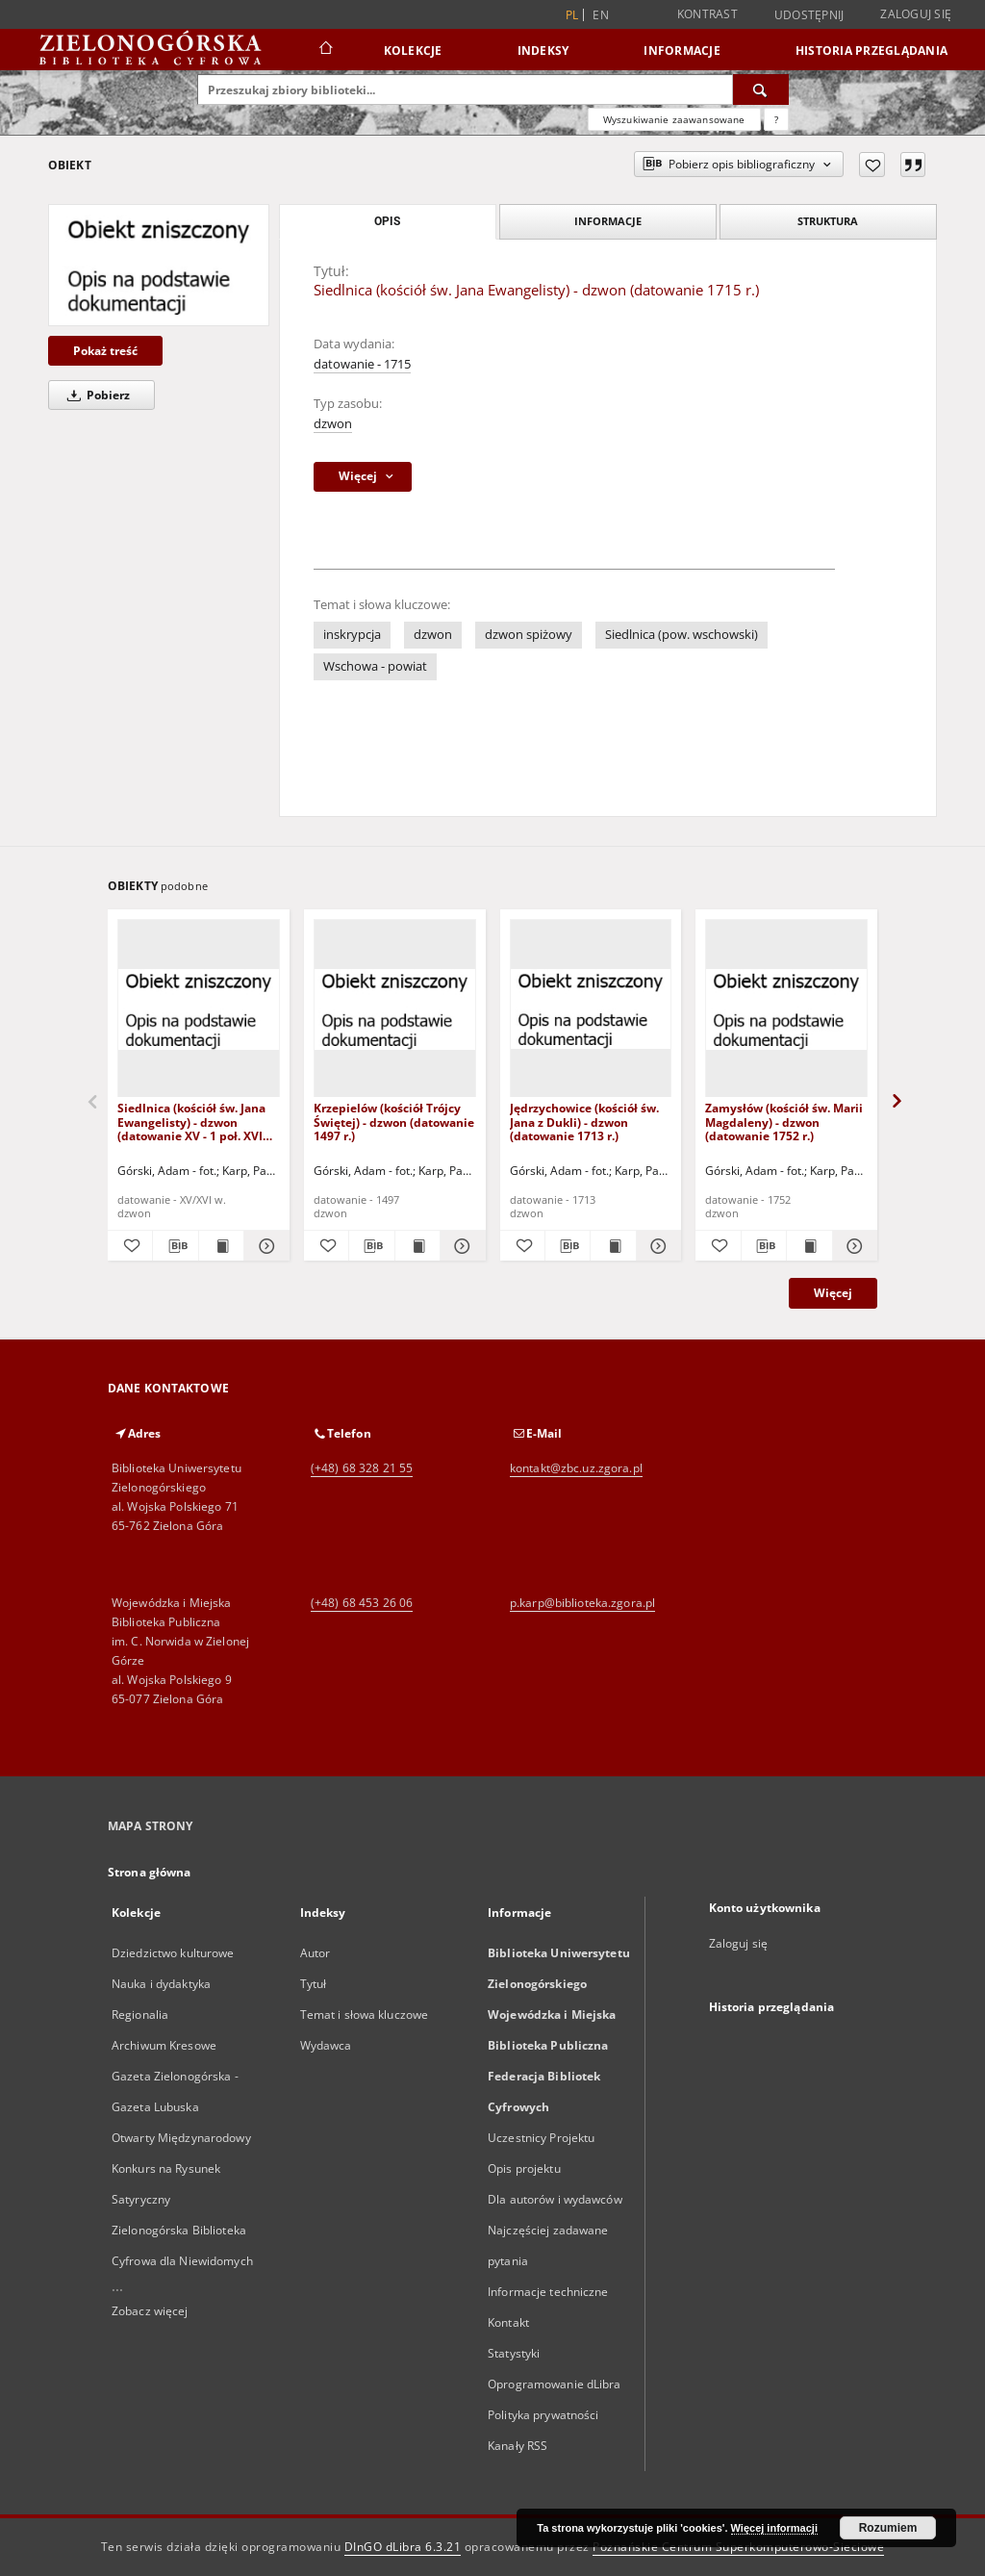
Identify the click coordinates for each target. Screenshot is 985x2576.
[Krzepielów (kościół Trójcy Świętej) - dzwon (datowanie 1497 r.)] (395, 1009)
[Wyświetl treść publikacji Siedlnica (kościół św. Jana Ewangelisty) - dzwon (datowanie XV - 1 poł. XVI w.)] (221, 1246)
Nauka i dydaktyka (161, 1984)
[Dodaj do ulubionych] (872, 164)
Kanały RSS (517, 2445)
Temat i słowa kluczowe (364, 2014)
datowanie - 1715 (362, 364)
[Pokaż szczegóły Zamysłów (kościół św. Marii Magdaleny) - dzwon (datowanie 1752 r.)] (852, 1246)
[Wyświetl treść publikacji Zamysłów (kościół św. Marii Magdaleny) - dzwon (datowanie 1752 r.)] (809, 1246)
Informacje (682, 50)
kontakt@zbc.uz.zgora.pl (576, 1468)
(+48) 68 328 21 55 (362, 1468)
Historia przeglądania (871, 50)
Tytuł (313, 1984)
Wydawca (326, 2045)
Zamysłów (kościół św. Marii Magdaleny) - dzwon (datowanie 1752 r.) (784, 1121)
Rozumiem (888, 2528)
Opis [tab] (387, 221)
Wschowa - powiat (375, 666)
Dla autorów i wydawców (555, 2199)
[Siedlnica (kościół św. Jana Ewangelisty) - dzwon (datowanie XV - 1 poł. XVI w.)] (198, 1009)
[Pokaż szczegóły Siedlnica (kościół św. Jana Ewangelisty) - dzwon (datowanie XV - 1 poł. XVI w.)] (263, 1246)
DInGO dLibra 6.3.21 (403, 2546)
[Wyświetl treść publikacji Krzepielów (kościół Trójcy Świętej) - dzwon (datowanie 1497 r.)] (417, 1246)
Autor (315, 1953)
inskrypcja (352, 634)
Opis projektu (524, 2168)
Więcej (833, 1293)
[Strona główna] (324, 50)
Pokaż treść (105, 351)
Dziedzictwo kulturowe (173, 1953)
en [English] (601, 15)
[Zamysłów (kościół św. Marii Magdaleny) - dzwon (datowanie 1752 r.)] (786, 1009)
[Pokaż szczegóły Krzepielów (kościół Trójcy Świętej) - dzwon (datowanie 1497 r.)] (460, 1246)
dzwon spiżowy (528, 634)
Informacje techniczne (548, 2291)
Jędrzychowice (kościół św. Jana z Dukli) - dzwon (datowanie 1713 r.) (584, 1121)
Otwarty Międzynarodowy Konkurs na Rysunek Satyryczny (181, 2168)
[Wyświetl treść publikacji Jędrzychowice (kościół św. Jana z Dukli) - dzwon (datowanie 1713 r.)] (613, 1246)
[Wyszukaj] (761, 89)
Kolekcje (413, 50)
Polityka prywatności (543, 2415)
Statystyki (514, 2353)
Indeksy (543, 50)
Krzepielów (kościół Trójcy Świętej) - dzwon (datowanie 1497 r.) (394, 1121)
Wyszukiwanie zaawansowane (674, 119)
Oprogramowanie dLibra (554, 2384)
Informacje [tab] (608, 221)
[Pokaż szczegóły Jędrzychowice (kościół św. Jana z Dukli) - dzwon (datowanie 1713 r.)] (656, 1246)
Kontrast (707, 14)
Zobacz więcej (150, 2311)
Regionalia (140, 2014)
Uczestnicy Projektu (541, 2138)
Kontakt (508, 2322)
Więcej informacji (774, 2528)
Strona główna (149, 1872)
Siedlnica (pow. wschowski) (681, 634)
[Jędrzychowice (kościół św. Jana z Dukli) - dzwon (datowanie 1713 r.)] (591, 1009)
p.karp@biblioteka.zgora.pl (582, 1602)
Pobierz (95, 395)
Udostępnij (809, 15)
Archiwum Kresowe (164, 2045)
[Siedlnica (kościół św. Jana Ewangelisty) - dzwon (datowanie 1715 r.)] (159, 265)
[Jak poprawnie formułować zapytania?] (776, 119)
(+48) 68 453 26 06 (362, 1602)
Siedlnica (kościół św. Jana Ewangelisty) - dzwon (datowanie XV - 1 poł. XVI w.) (191, 1121)
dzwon (333, 424)
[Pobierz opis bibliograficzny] (175, 1246)
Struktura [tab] (827, 221)
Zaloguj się (915, 14)
